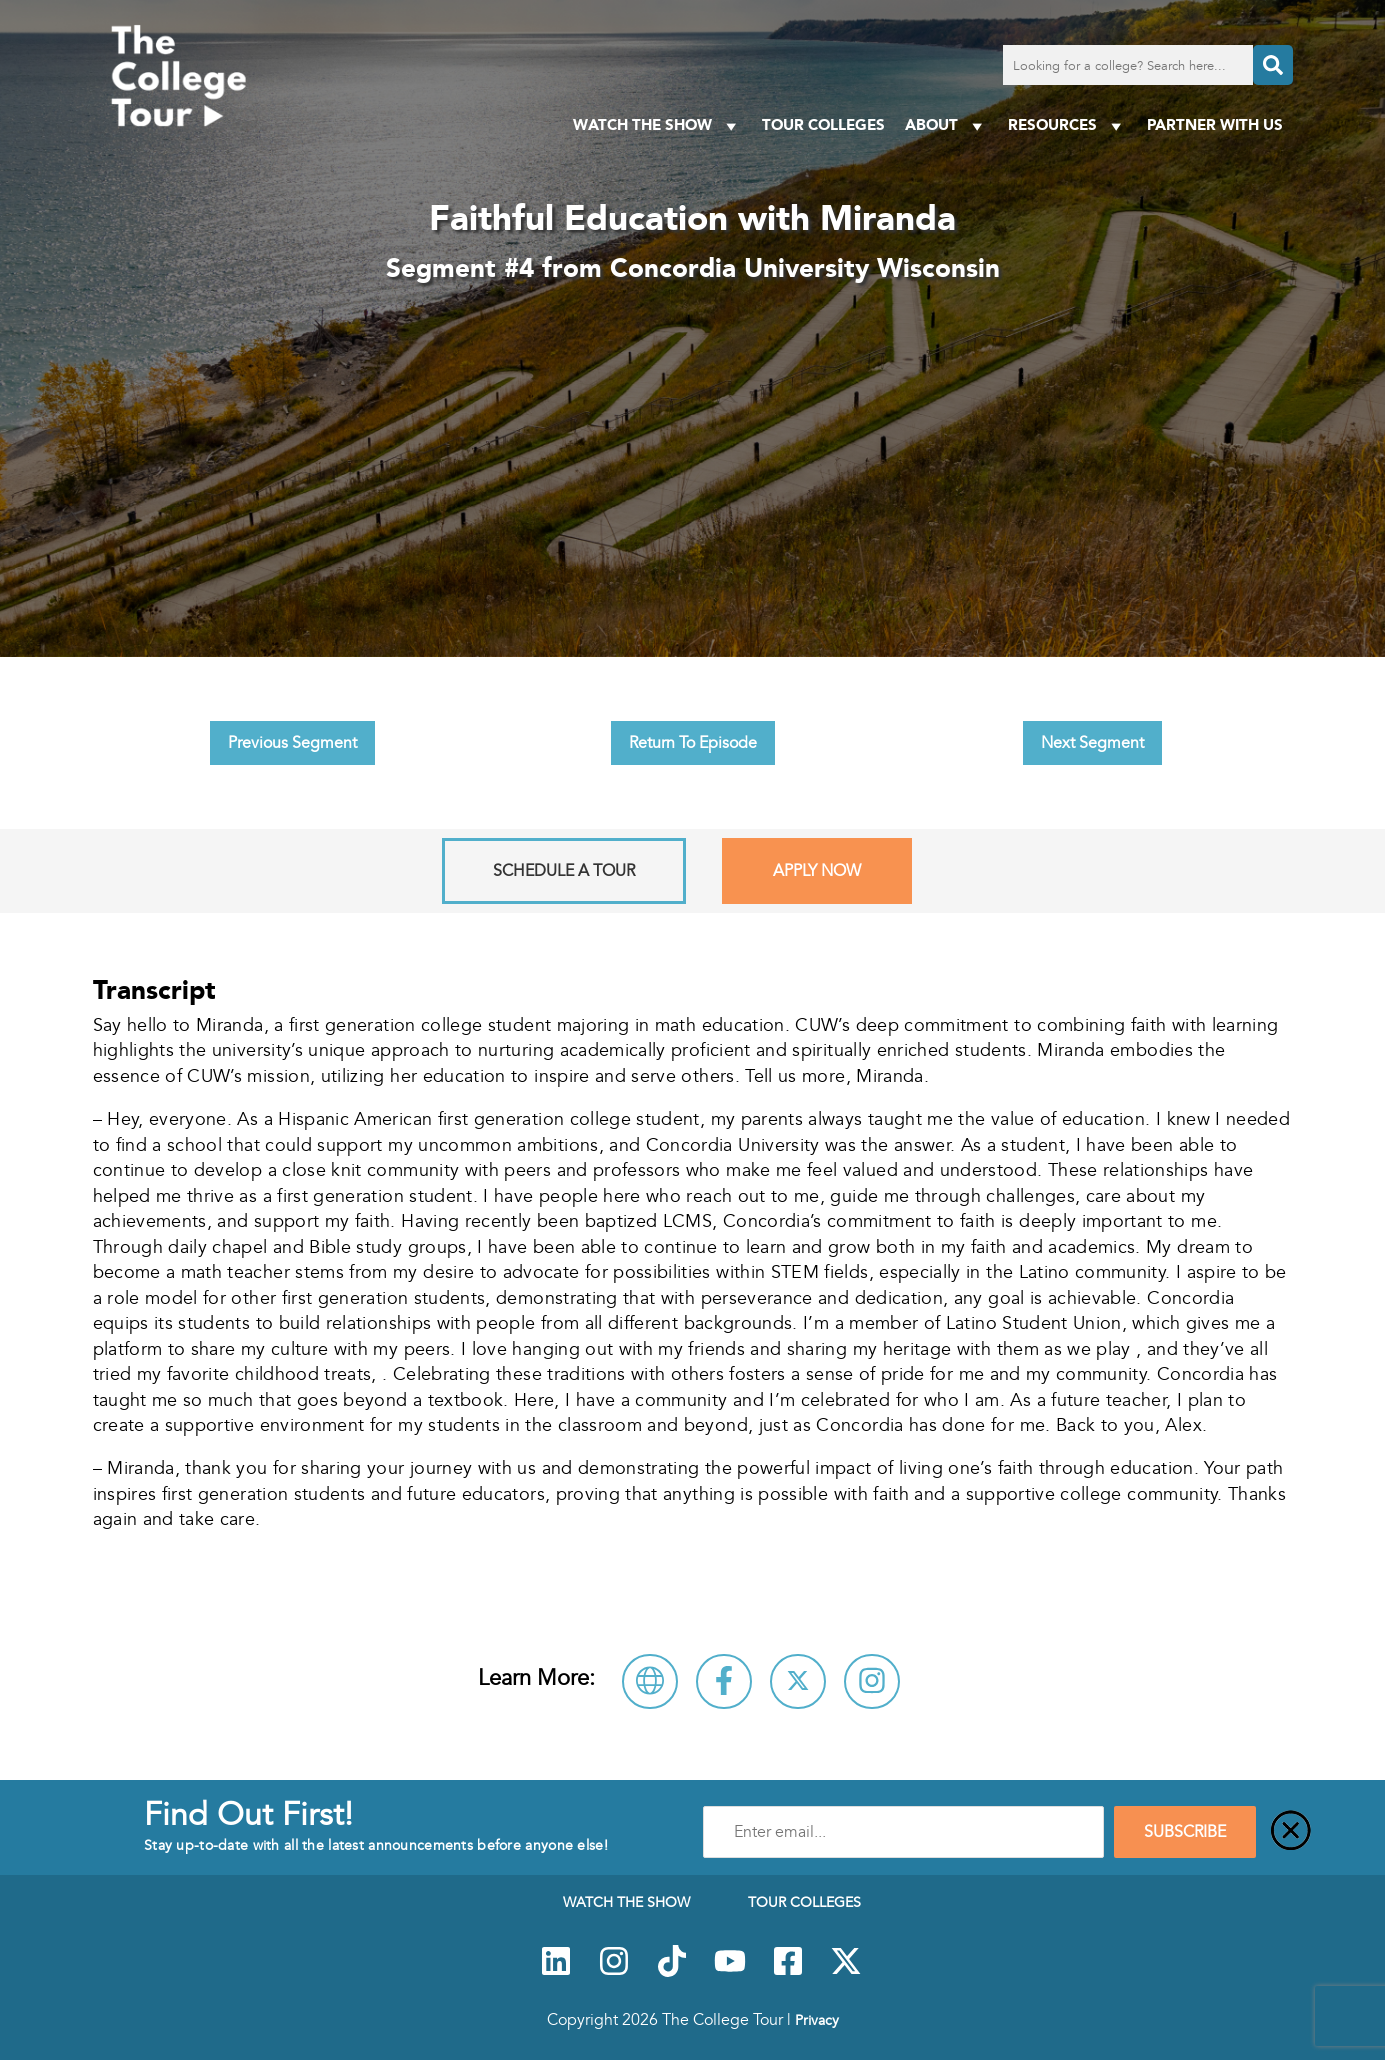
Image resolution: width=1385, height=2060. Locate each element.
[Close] (1291, 1832)
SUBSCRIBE (1185, 1832)
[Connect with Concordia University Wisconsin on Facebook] (724, 1681)
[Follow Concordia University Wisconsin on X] (798, 1681)
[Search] (1273, 65)
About (946, 125)
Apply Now (817, 871)
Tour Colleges (823, 124)
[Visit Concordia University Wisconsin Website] (650, 1681)
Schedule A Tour (564, 871)
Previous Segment (292, 743)
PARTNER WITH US (1215, 124)
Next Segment (1092, 743)
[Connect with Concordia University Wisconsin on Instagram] (872, 1681)
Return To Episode (693, 743)
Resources (1067, 125)
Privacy (817, 2020)
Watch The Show (657, 125)
